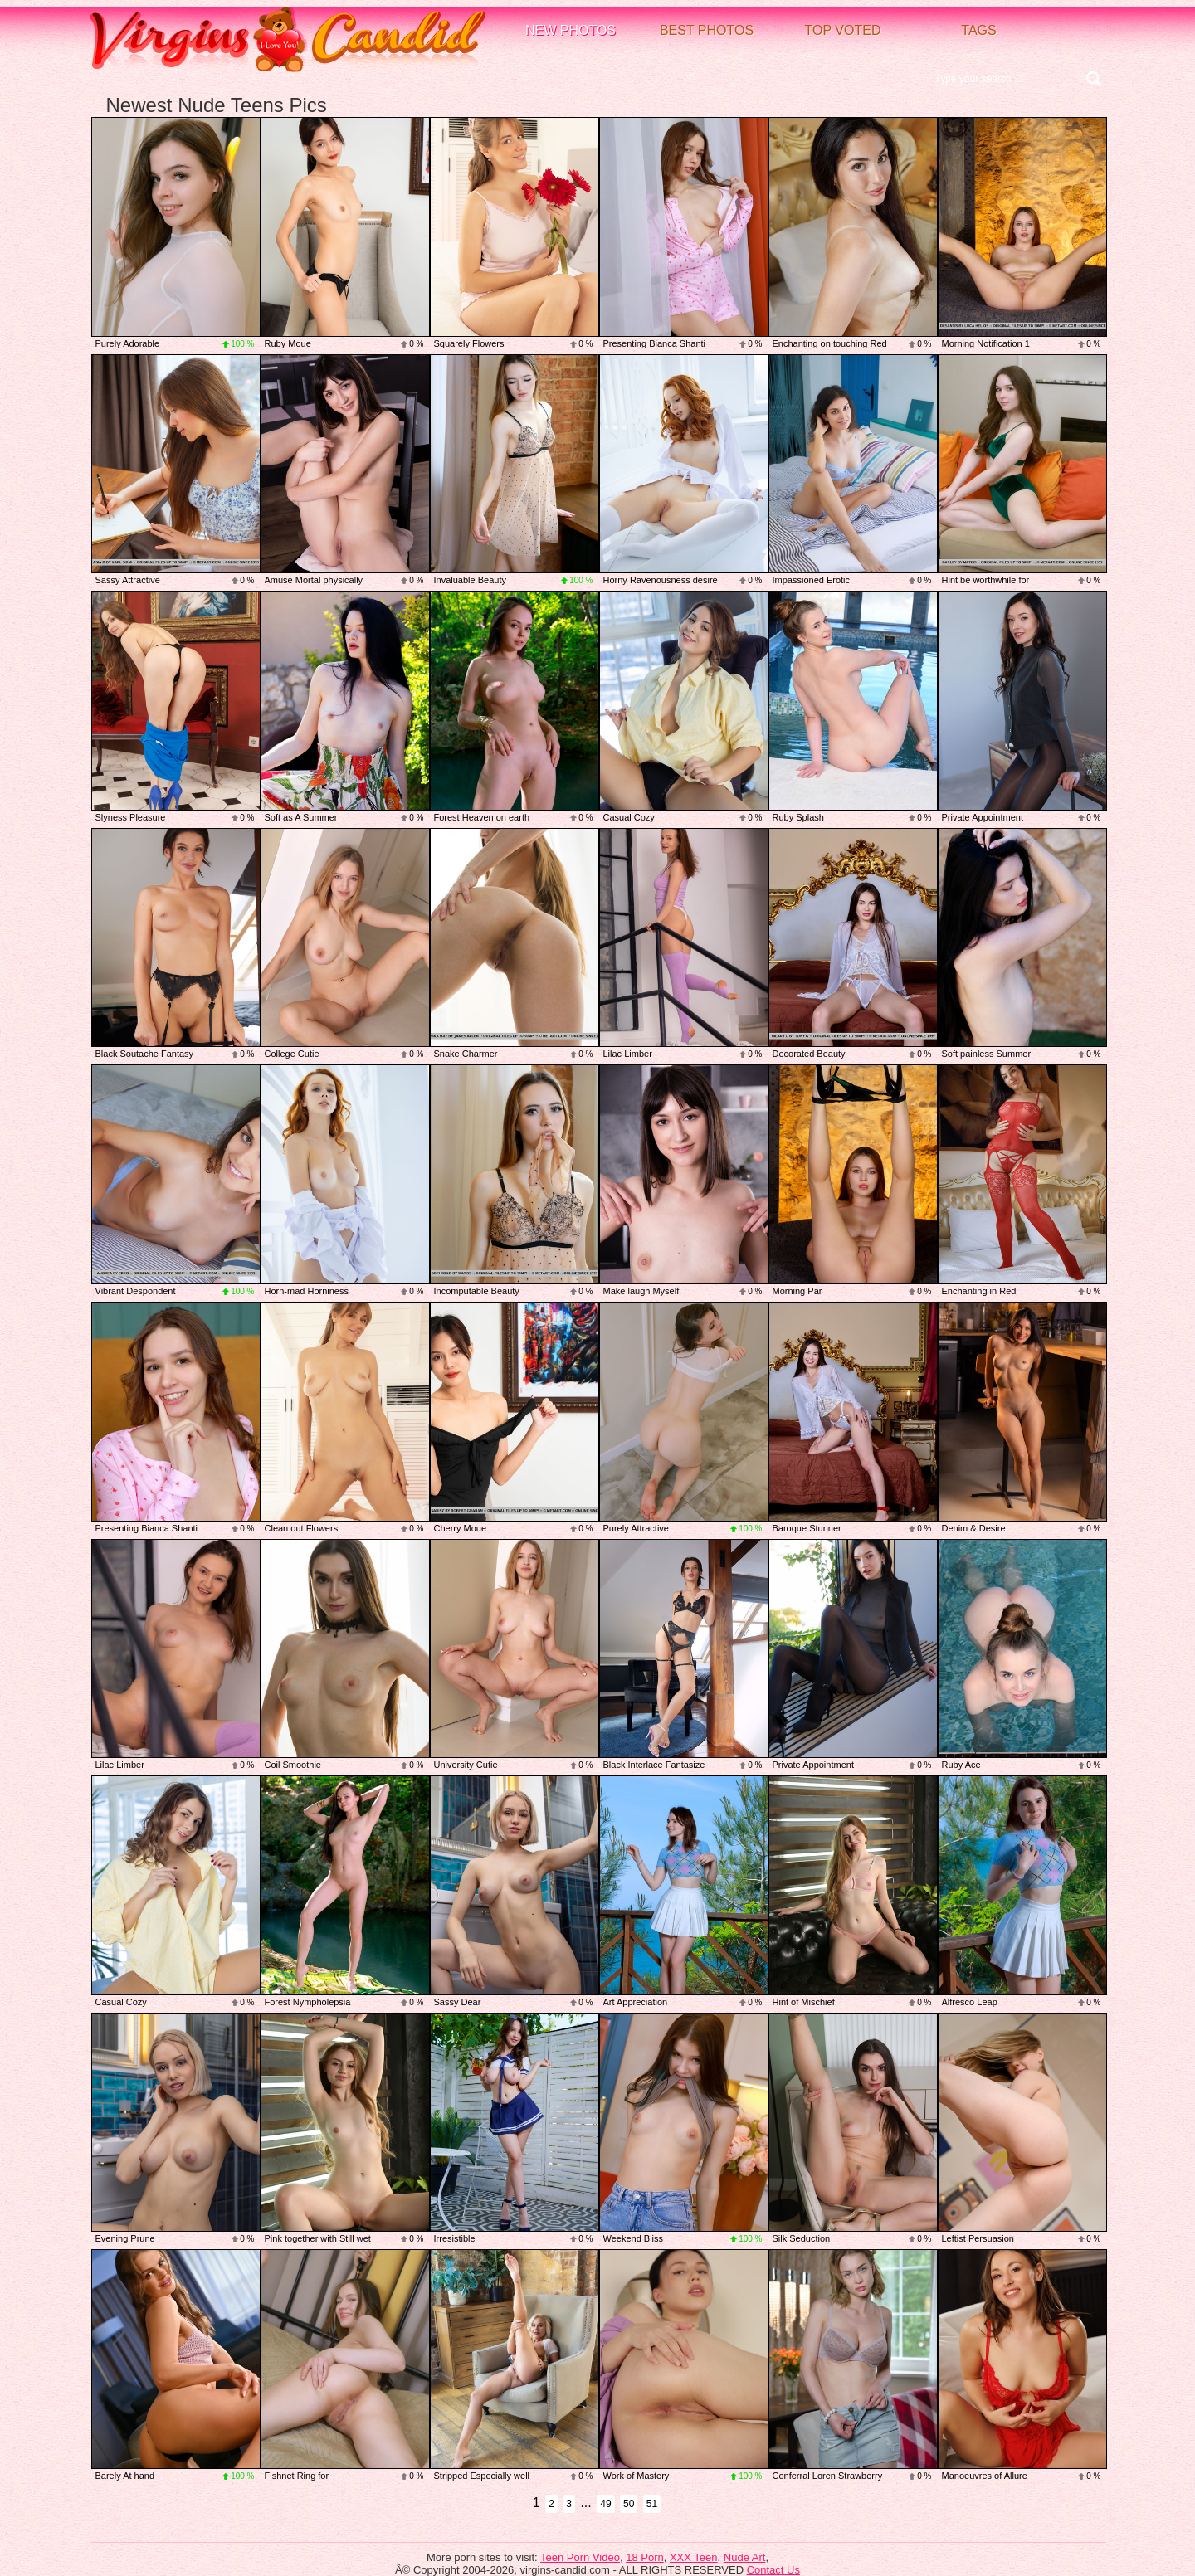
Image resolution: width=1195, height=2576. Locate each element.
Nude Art (745, 2557)
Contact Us (773, 2570)
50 (628, 2504)
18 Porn (645, 2557)
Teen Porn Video (580, 2557)
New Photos (570, 30)
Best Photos (707, 30)
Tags (978, 30)
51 (651, 2504)
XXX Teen (694, 2557)
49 (605, 2504)
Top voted (843, 30)
